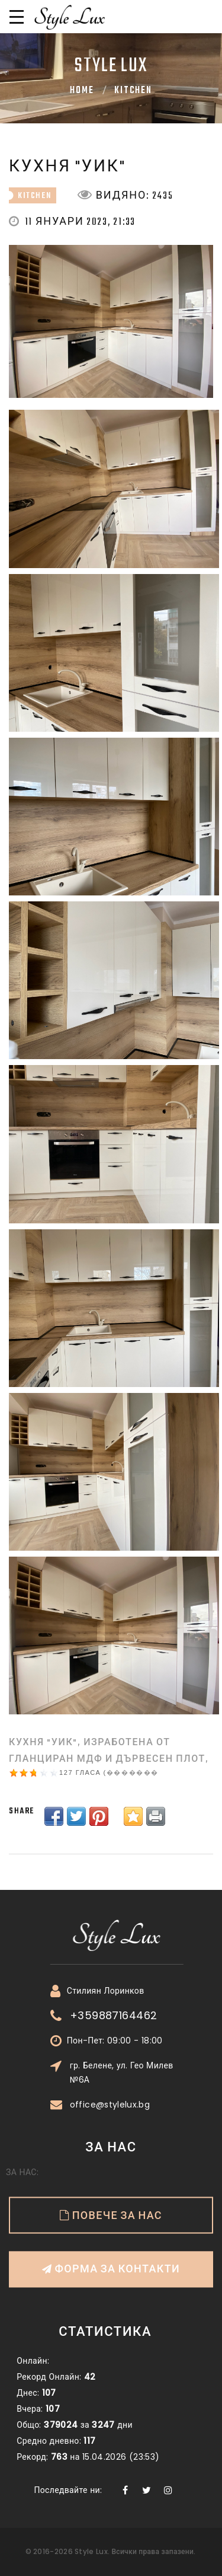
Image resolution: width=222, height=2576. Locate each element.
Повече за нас (115, 2155)
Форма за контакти (111, 2208)
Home (82, 90)
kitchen (133, 90)
